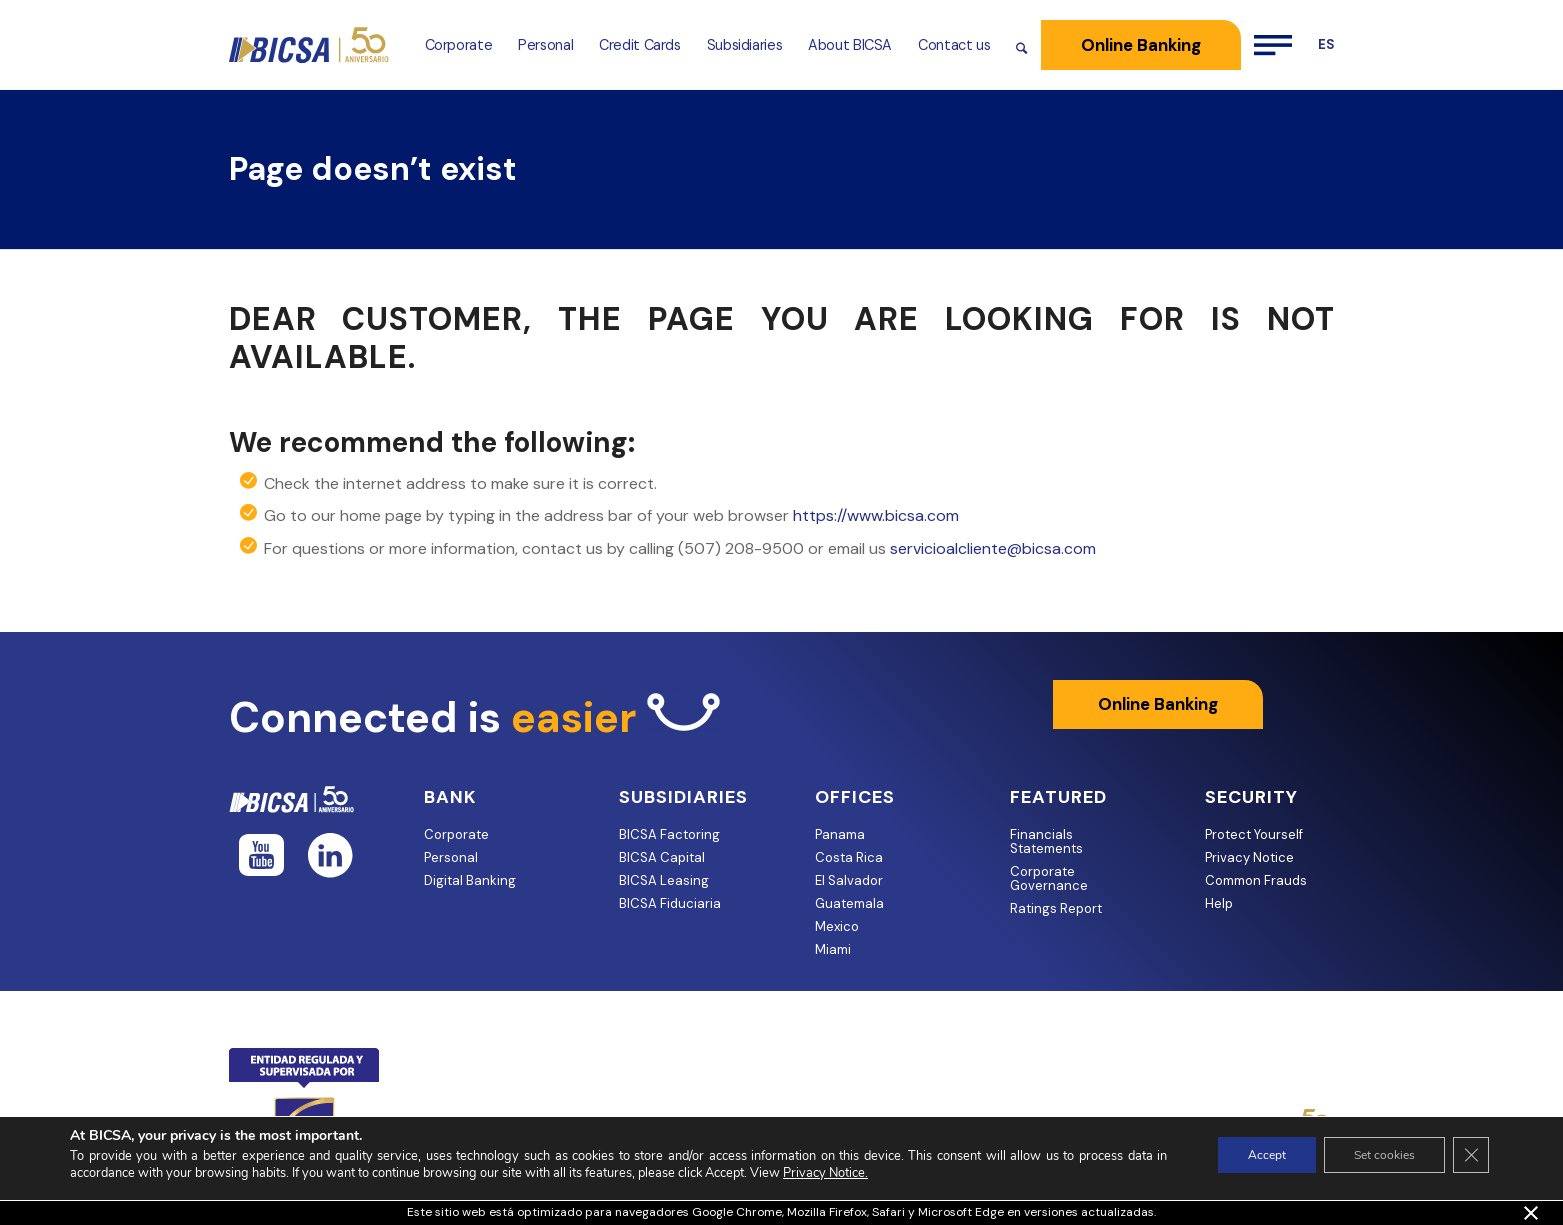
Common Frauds (1256, 880)
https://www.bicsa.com (876, 515)
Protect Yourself (1254, 834)
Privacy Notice (1249, 857)
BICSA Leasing (664, 880)
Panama (840, 834)
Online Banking (1158, 704)
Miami (833, 949)
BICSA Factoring (669, 834)
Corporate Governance (1049, 878)
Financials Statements (1046, 841)
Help (1219, 903)
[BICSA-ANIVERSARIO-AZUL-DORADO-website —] (310, 45)
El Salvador (849, 880)
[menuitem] (459, 45)
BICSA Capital (662, 857)
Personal (451, 857)
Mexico (837, 926)
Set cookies (1384, 1155)
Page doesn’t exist (373, 169)
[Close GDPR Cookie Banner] (1471, 1155)
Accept (1267, 1155)
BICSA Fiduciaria (670, 903)
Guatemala (849, 903)
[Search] (1021, 45)
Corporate (456, 834)
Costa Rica (849, 857)
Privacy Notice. (825, 1173)
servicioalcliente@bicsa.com (993, 548)
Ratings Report (1056, 908)
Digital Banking (470, 880)
